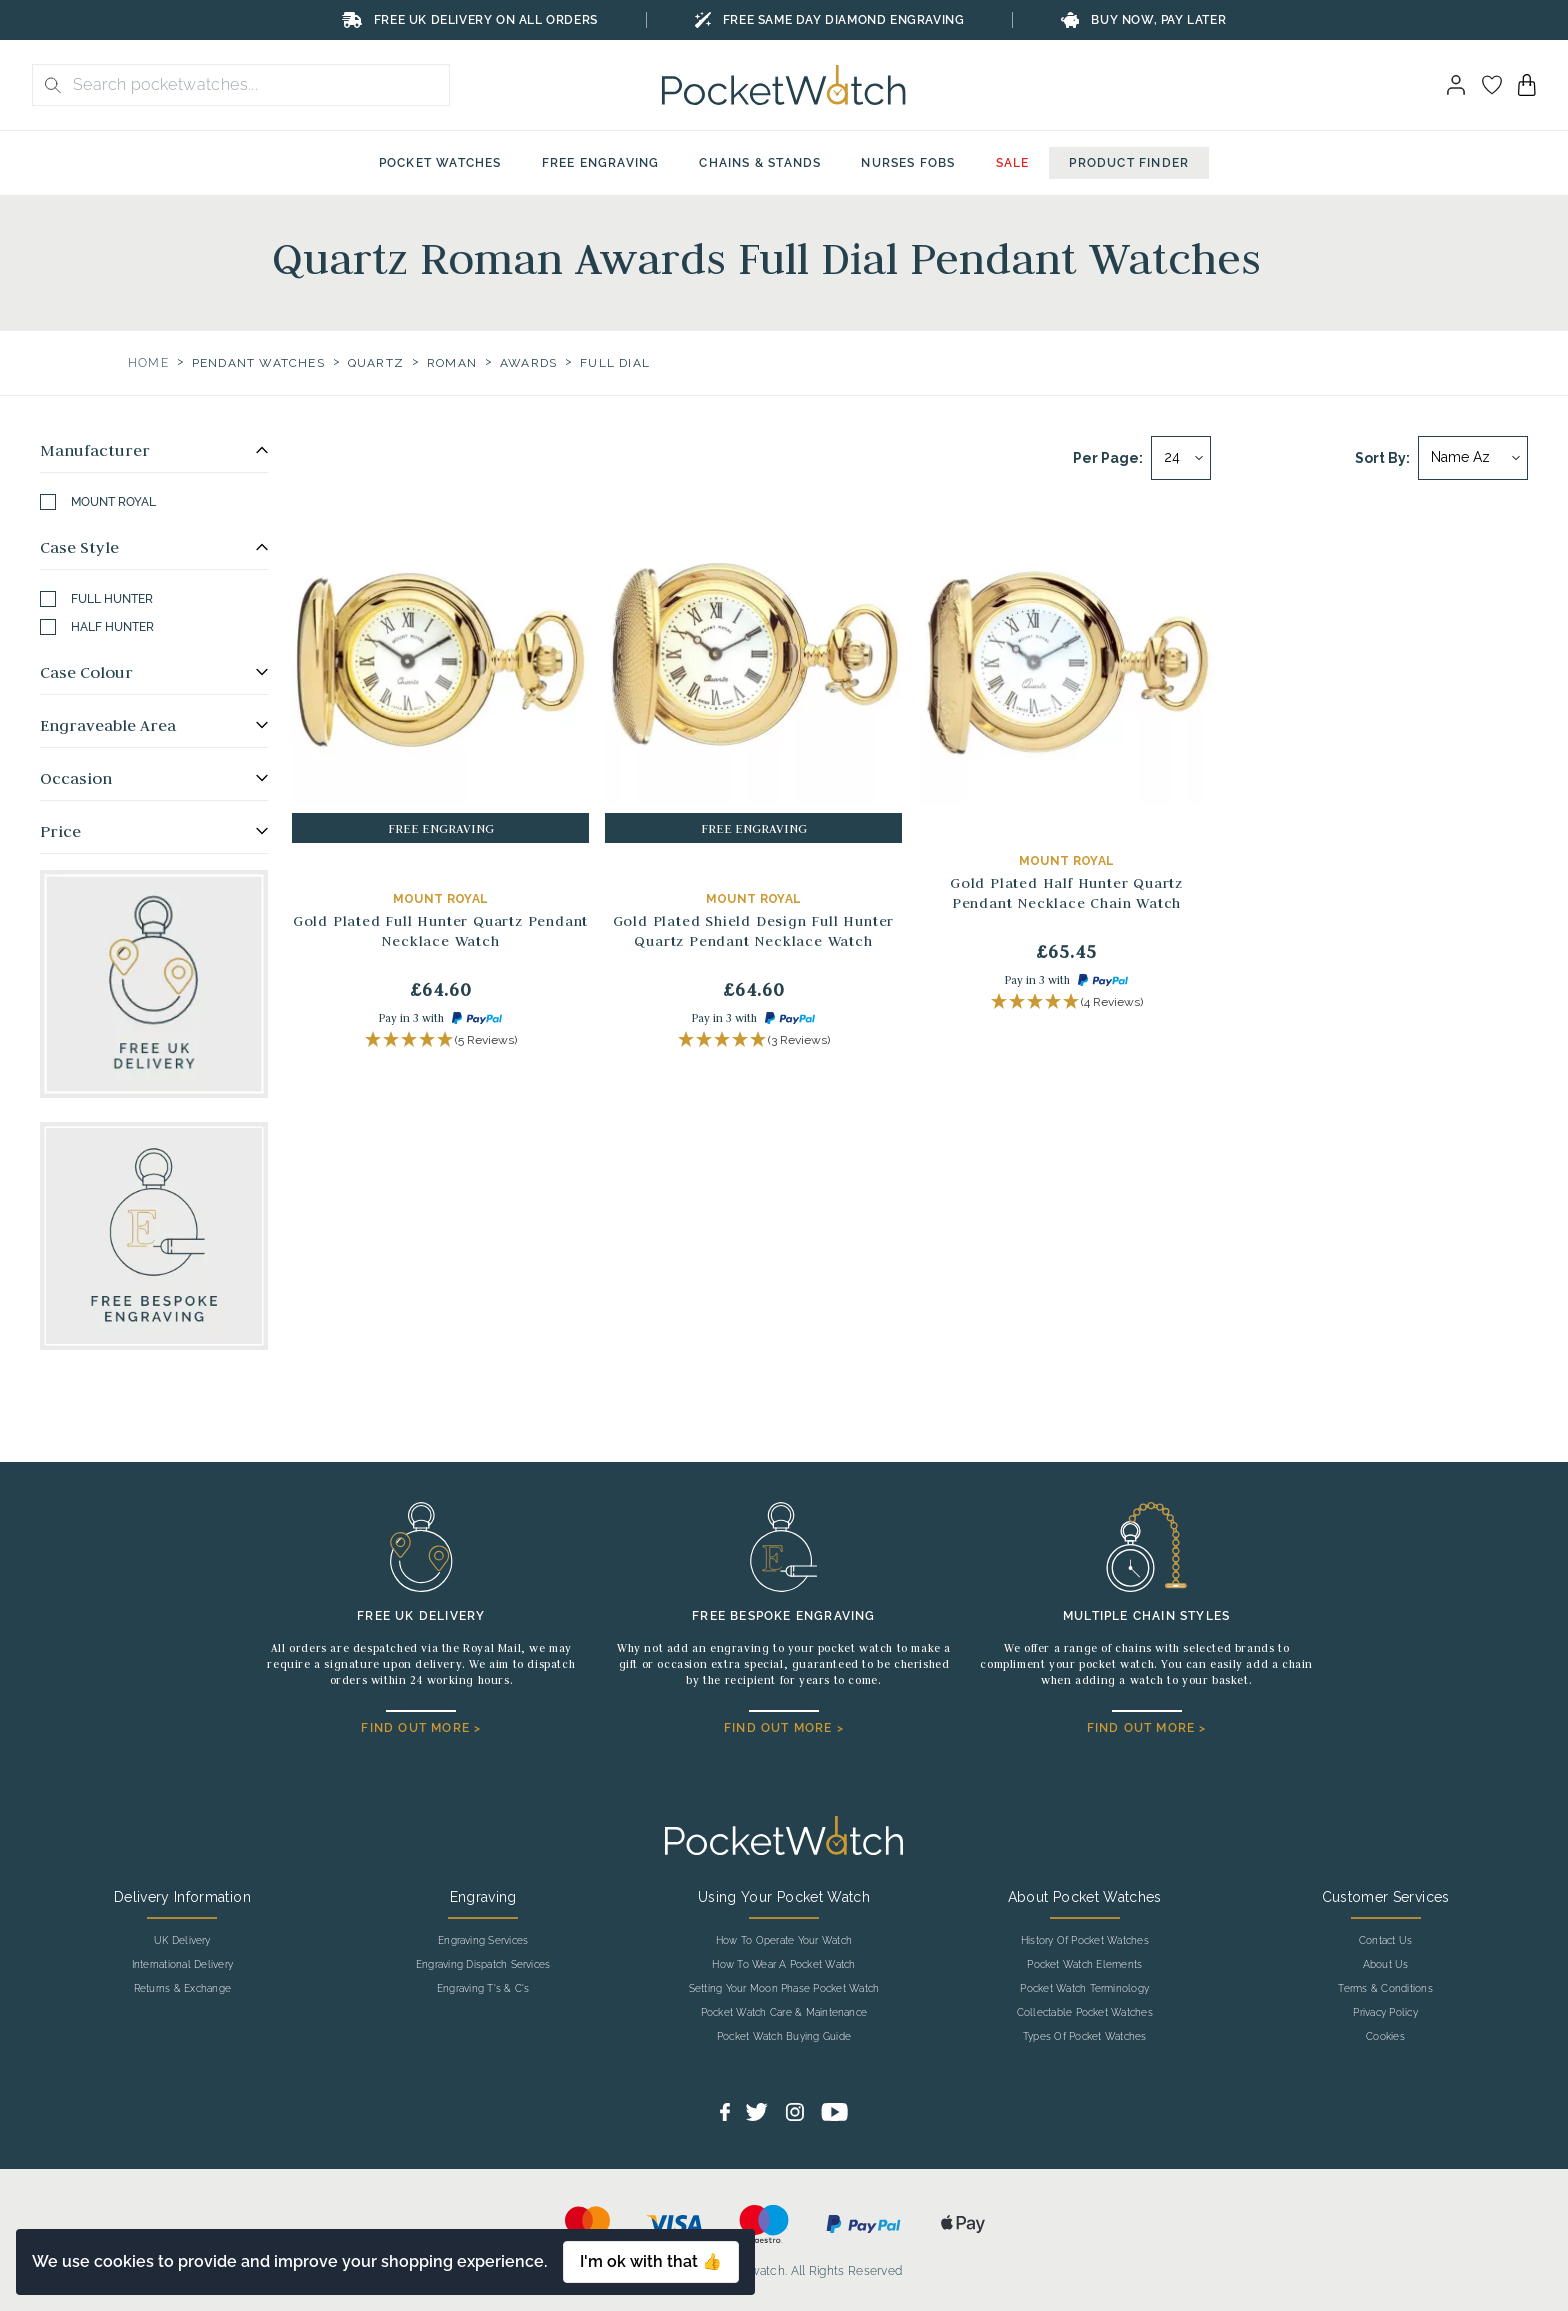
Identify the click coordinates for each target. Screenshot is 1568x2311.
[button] (440, 1040)
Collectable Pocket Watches (1085, 2013)
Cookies (1385, 2037)
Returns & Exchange (182, 1989)
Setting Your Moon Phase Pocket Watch (784, 1989)
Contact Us (1385, 1941)
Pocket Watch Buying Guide (784, 2037)
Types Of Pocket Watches (1085, 2037)
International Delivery (182, 1965)
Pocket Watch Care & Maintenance (784, 2013)
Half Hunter (97, 627)
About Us (1386, 1965)
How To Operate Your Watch (784, 1941)
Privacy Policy (1385, 2013)
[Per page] (1181, 458)
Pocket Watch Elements (1084, 1965)
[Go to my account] (1492, 85)
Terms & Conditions (1385, 1989)
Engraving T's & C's (483, 1989)
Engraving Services (483, 1941)
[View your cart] (1527, 85)
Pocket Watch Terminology (1084, 1989)
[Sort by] (1473, 458)
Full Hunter (96, 599)
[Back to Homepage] (783, 85)
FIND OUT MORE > (421, 1728)
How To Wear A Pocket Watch (783, 1965)
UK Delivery (182, 1941)
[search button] (47, 85)
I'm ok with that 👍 (651, 2261)
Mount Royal (98, 502)
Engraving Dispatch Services (483, 1965)
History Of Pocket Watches (1085, 1941)
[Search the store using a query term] (255, 85)
